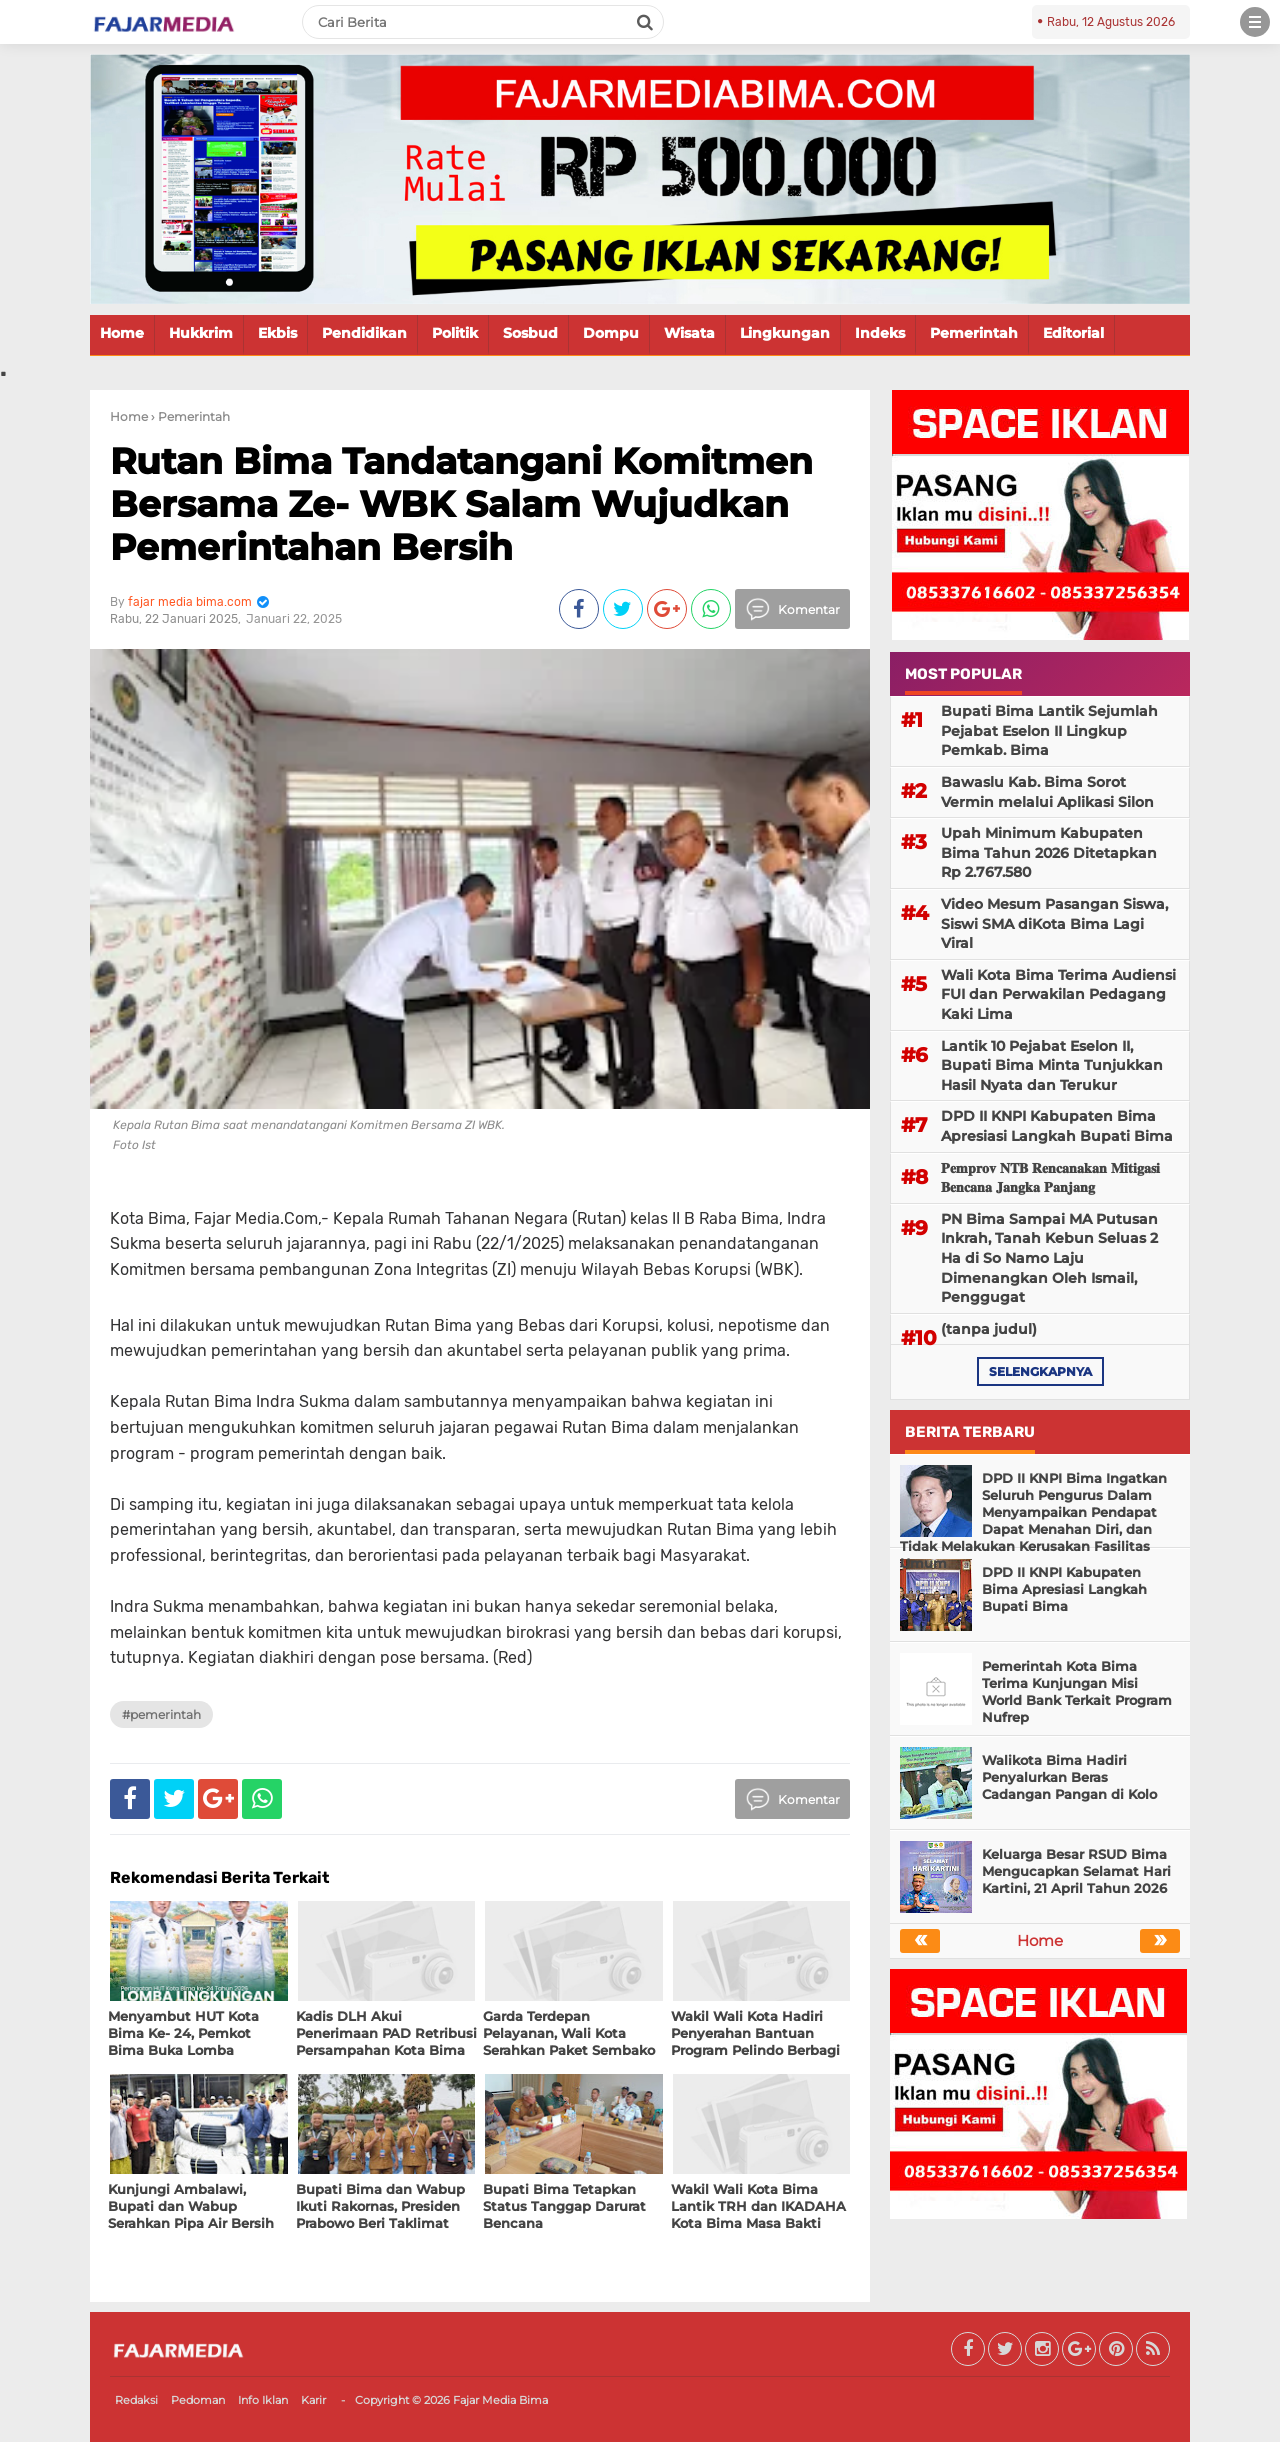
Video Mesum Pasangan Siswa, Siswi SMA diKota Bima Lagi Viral (1054, 923)
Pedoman (198, 2400)
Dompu (611, 333)
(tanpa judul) (989, 1329)
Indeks (880, 333)
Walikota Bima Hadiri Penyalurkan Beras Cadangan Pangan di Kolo (1069, 1777)
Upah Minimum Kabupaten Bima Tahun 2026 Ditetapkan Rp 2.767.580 (1049, 852)
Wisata (689, 333)
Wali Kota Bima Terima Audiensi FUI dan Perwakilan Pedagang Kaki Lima (1058, 994)
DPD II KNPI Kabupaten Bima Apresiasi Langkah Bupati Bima (1057, 1126)
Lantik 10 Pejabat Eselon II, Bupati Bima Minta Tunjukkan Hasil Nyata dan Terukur (1052, 1065)
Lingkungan (785, 333)
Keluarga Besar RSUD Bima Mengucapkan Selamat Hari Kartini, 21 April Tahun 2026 (1076, 1871)
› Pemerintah (190, 416)
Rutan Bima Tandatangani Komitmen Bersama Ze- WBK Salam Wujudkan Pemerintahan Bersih (461, 504)
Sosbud (530, 333)
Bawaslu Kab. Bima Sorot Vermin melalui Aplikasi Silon (1047, 792)
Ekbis (277, 333)
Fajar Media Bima (500, 2400)
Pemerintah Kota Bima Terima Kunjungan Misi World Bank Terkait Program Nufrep (1077, 1691)
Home (122, 333)
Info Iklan (263, 2400)
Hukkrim (201, 333)
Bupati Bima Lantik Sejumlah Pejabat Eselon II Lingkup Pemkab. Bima (1049, 730)
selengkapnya (1040, 1371)
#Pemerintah (161, 1714)
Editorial (1073, 333)
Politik (455, 333)
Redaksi (136, 2400)
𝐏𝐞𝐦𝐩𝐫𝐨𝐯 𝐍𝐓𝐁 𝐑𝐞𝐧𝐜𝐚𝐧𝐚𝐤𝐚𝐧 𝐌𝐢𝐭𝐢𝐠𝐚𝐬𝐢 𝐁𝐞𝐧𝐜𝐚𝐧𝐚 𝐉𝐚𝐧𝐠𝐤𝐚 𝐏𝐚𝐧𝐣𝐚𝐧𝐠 (1050, 1178)
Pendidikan (364, 333)
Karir (313, 2400)
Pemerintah (974, 333)
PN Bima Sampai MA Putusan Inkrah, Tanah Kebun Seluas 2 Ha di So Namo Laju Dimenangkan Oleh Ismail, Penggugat (1049, 1258)
